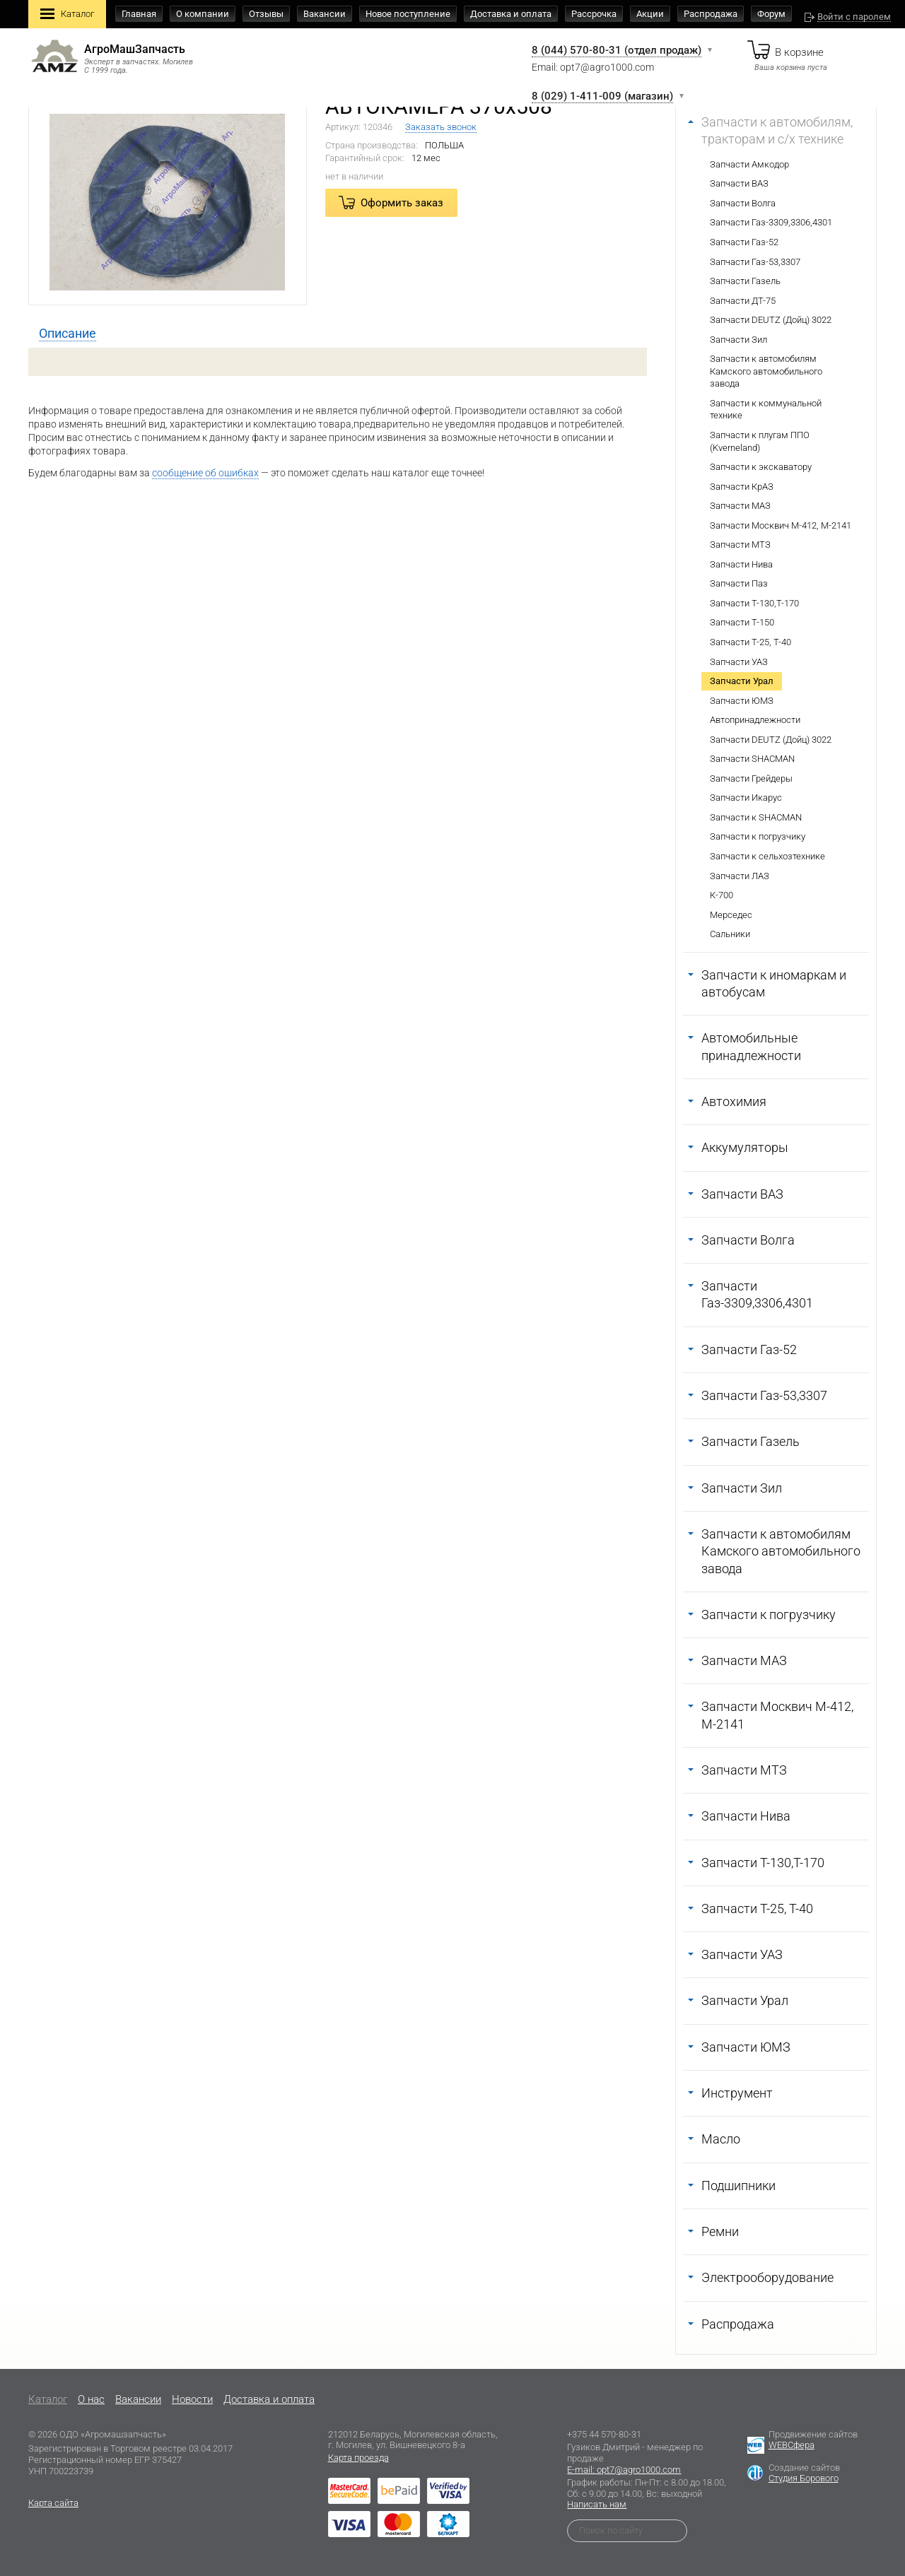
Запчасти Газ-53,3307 (755, 262)
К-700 (721, 895)
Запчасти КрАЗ (741, 486)
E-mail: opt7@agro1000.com (624, 2469)
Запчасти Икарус (746, 797)
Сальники (730, 934)
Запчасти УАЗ (739, 662)
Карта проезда (358, 2457)
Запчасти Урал (741, 681)
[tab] (67, 333)
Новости (192, 2399)
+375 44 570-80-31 (604, 2434)
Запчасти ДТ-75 (743, 300)
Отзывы (266, 13)
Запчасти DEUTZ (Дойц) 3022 (770, 319)
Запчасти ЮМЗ (741, 700)
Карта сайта (53, 2503)
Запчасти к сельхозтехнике (767, 856)
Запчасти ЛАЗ (739, 876)
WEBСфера (791, 2445)
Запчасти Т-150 (742, 622)
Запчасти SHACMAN (752, 758)
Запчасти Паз (739, 583)
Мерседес (731, 915)
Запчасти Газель (745, 281)
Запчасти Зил (738, 339)
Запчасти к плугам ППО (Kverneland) (760, 441)
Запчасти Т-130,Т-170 (754, 603)
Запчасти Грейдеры (751, 778)
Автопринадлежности (755, 719)
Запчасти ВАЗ (739, 183)
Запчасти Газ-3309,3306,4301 (771, 222)
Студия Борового (804, 2478)
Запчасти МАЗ (740, 505)
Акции (650, 13)
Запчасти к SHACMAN (756, 817)
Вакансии (324, 13)
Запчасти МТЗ (740, 544)
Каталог (67, 15)
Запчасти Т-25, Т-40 (750, 642)
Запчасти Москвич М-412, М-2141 (780, 525)
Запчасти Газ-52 (744, 242)
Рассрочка (594, 13)
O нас (91, 2399)
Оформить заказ (402, 202)
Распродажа (710, 13)
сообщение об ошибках (205, 472)
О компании (202, 13)
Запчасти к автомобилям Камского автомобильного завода (766, 371)
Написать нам (596, 2504)
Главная (139, 13)
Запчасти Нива (741, 564)
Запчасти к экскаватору (761, 466)
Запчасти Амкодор (749, 164)
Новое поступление (408, 13)
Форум (771, 13)
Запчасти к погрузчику (757, 836)
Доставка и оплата (510, 13)
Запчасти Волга (743, 203)
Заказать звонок (441, 127)
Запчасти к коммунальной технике (766, 409)
